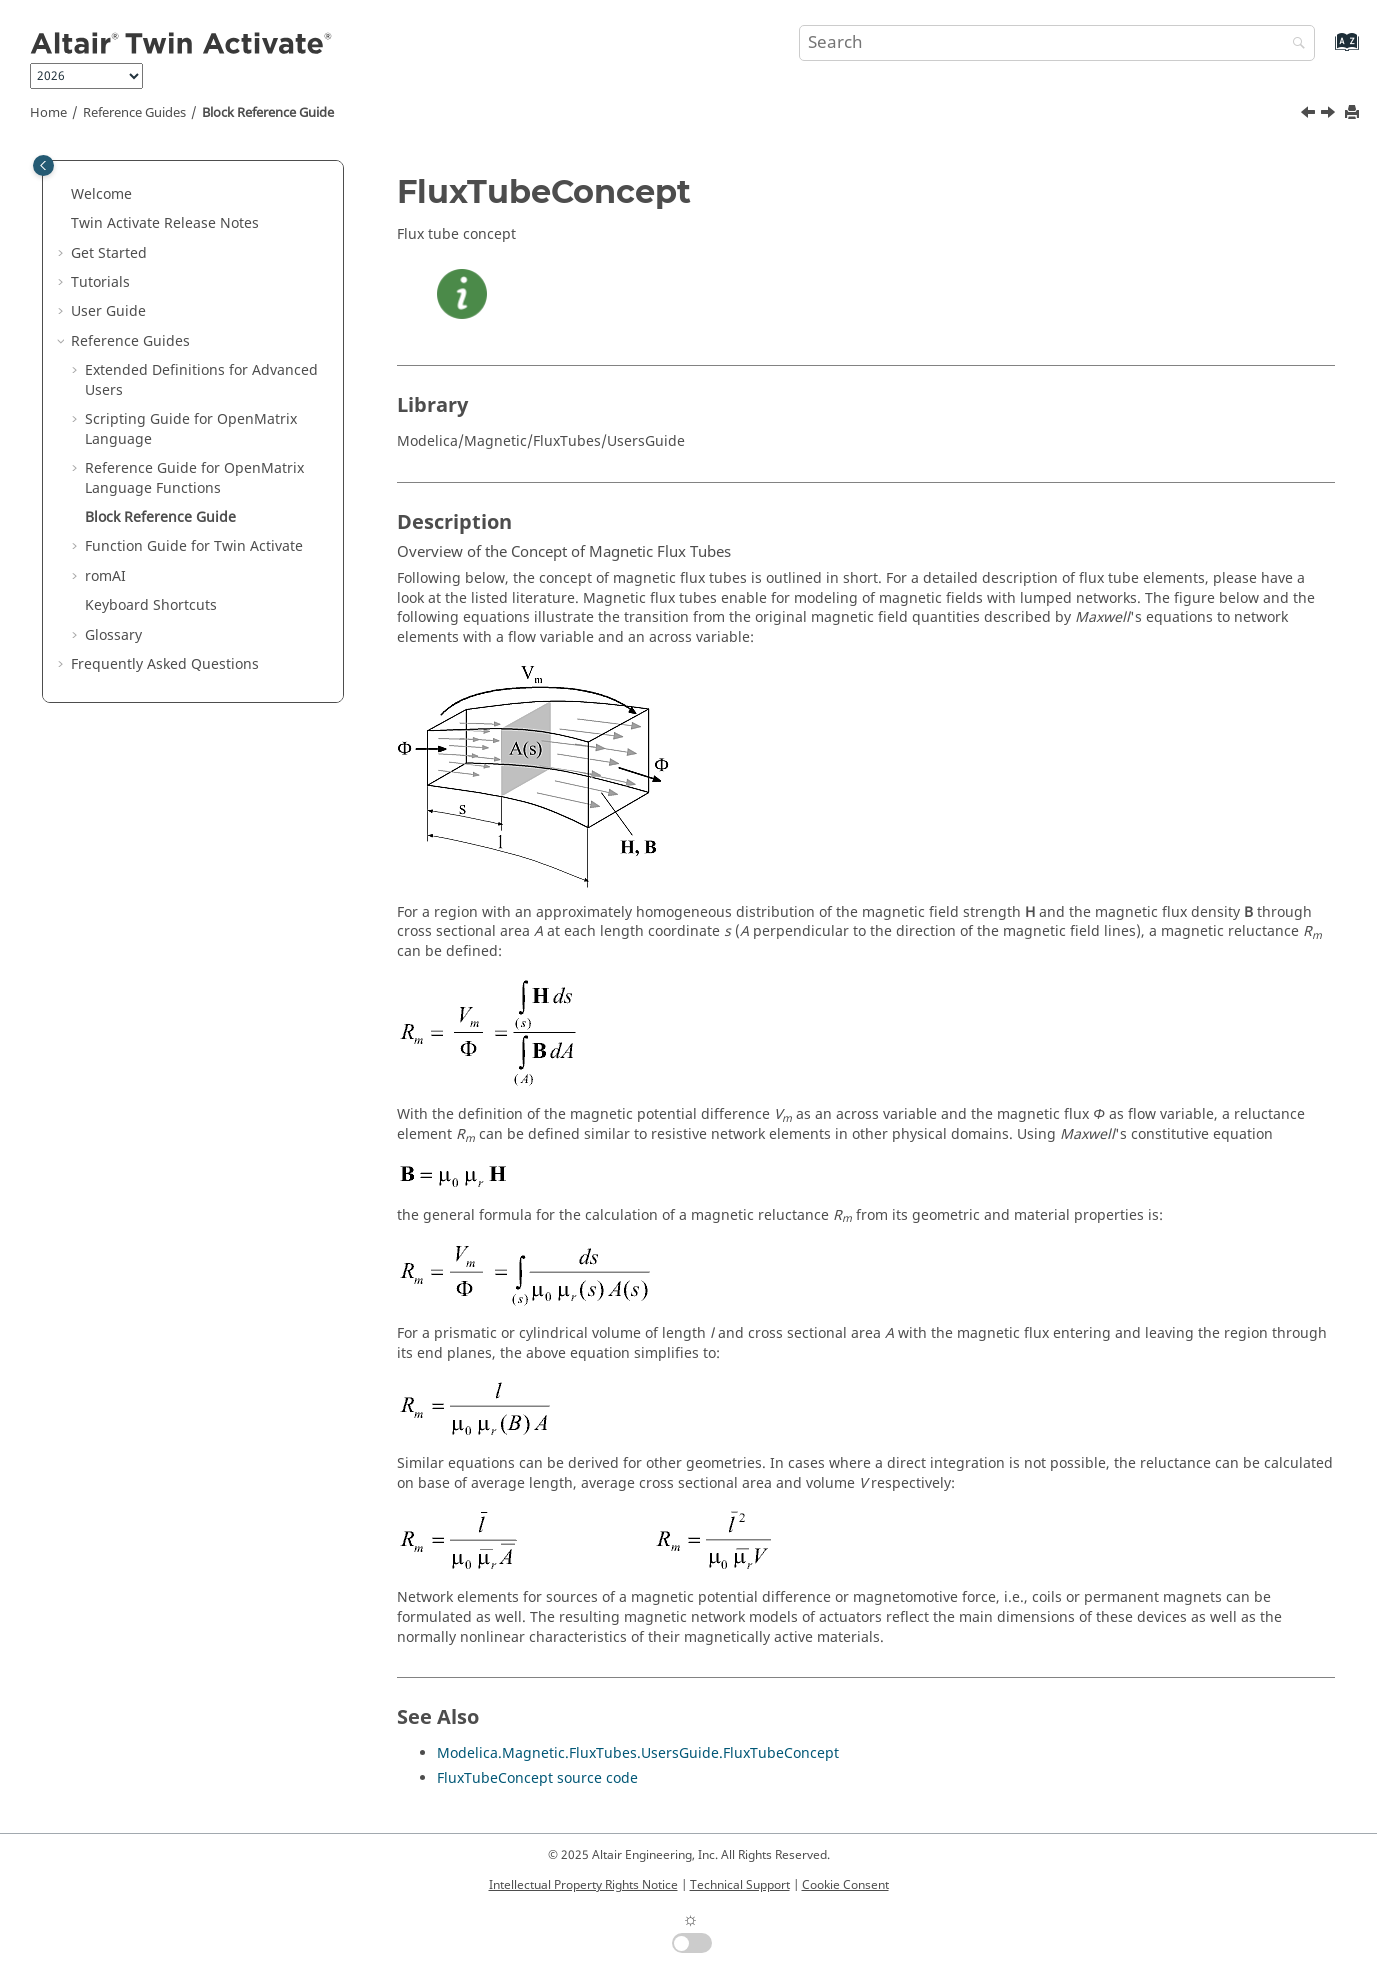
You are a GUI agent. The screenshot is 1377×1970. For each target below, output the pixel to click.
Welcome (101, 194)
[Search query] (1057, 43)
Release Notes (165, 223)
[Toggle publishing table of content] (43, 165)
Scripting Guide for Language (191, 429)
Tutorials (100, 282)
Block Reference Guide (268, 113)
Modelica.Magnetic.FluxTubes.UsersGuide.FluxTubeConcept (638, 1753)
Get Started (109, 253)
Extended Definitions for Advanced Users (201, 380)
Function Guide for (194, 546)
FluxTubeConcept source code (537, 1778)
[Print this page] (1354, 113)
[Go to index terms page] (1325, 51)
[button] (63, 195)
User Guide (108, 311)
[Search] (1294, 44)
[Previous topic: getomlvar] (1310, 115)
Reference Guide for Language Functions (194, 478)
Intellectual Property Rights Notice (583, 1885)
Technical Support (740, 1885)
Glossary (113, 635)
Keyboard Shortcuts (151, 605)
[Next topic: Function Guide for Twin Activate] (1330, 115)
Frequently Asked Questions (165, 664)
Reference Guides (134, 113)
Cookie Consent (845, 1885)
